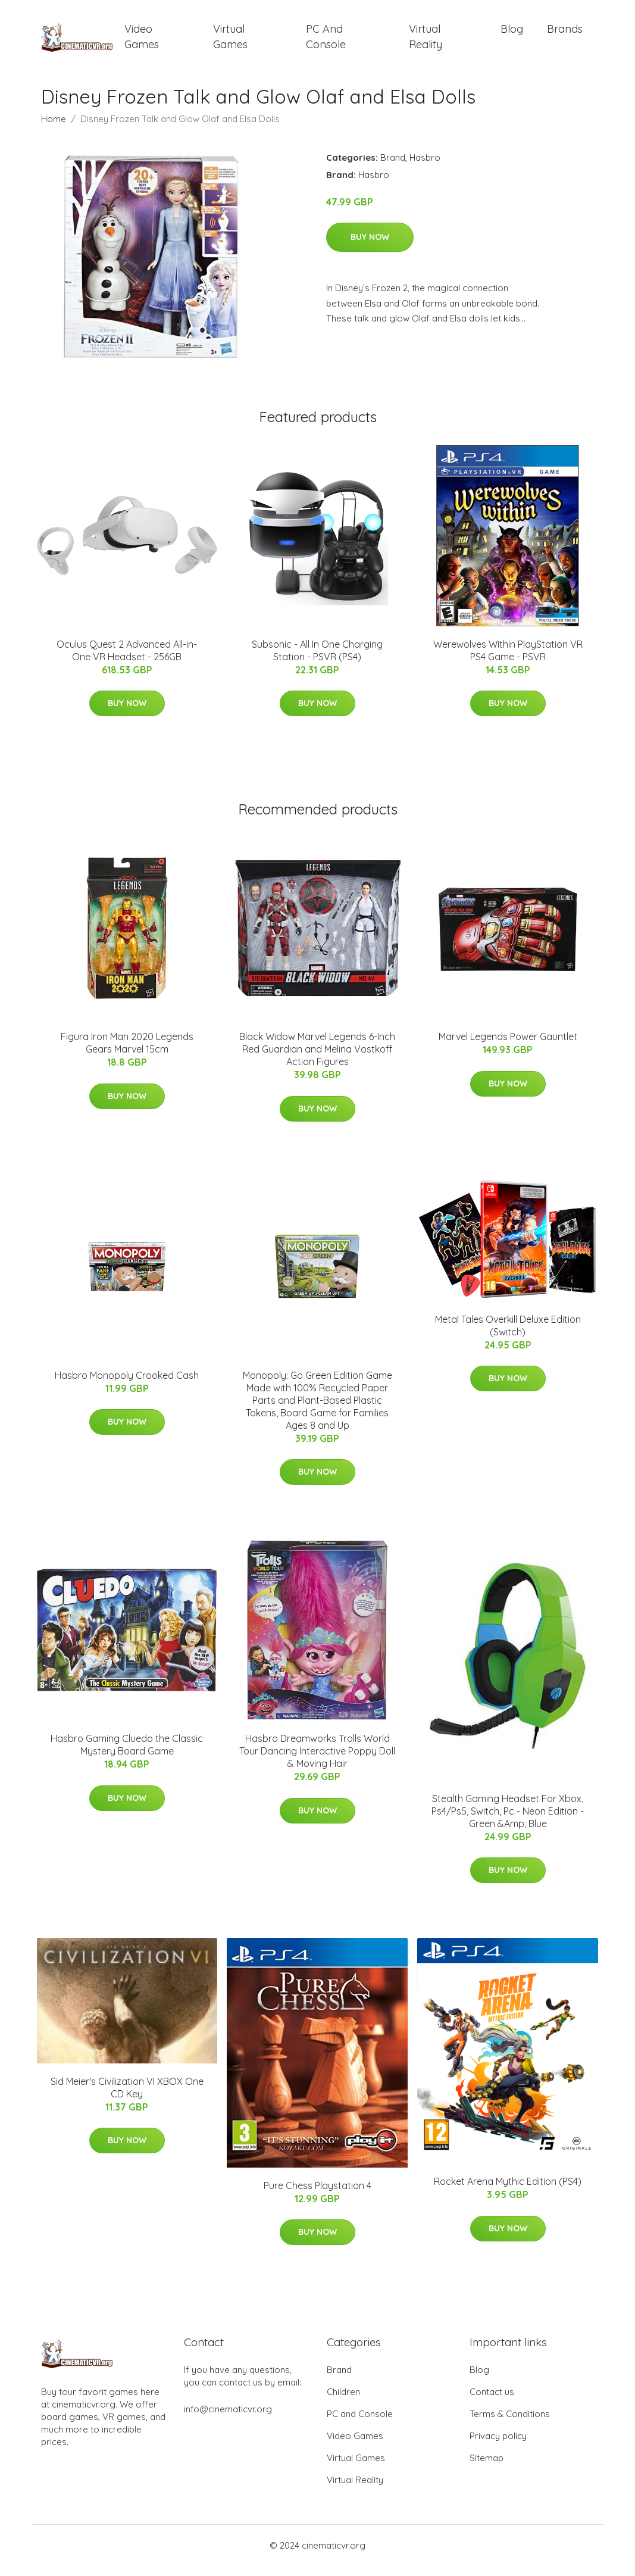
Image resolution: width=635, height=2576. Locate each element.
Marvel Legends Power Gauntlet (508, 1047)
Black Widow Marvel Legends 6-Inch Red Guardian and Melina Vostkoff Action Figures (317, 1059)
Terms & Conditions (510, 2424)
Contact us (492, 2402)
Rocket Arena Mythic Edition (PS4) (507, 2192)
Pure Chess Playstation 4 (317, 2196)
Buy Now (370, 247)
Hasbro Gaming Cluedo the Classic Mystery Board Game (127, 1755)
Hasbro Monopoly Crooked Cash (127, 1385)
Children (343, 2402)
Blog (512, 34)
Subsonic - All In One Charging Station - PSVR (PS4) (317, 660)
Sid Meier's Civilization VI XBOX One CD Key (127, 2097)
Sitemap (486, 2468)
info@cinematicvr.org (228, 2419)
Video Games (141, 41)
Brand (392, 167)
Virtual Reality (425, 41)
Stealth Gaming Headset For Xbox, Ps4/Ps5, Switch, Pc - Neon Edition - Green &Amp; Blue (507, 1821)
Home (53, 129)
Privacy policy (498, 2446)
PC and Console (326, 41)
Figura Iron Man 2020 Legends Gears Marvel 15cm (127, 1053)
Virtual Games (230, 41)
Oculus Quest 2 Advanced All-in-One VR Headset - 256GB (127, 660)
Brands (565, 34)
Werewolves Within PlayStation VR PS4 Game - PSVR (508, 660)
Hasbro (424, 167)
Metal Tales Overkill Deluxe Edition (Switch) (508, 1335)
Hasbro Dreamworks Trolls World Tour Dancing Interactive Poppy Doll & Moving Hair (317, 1761)
